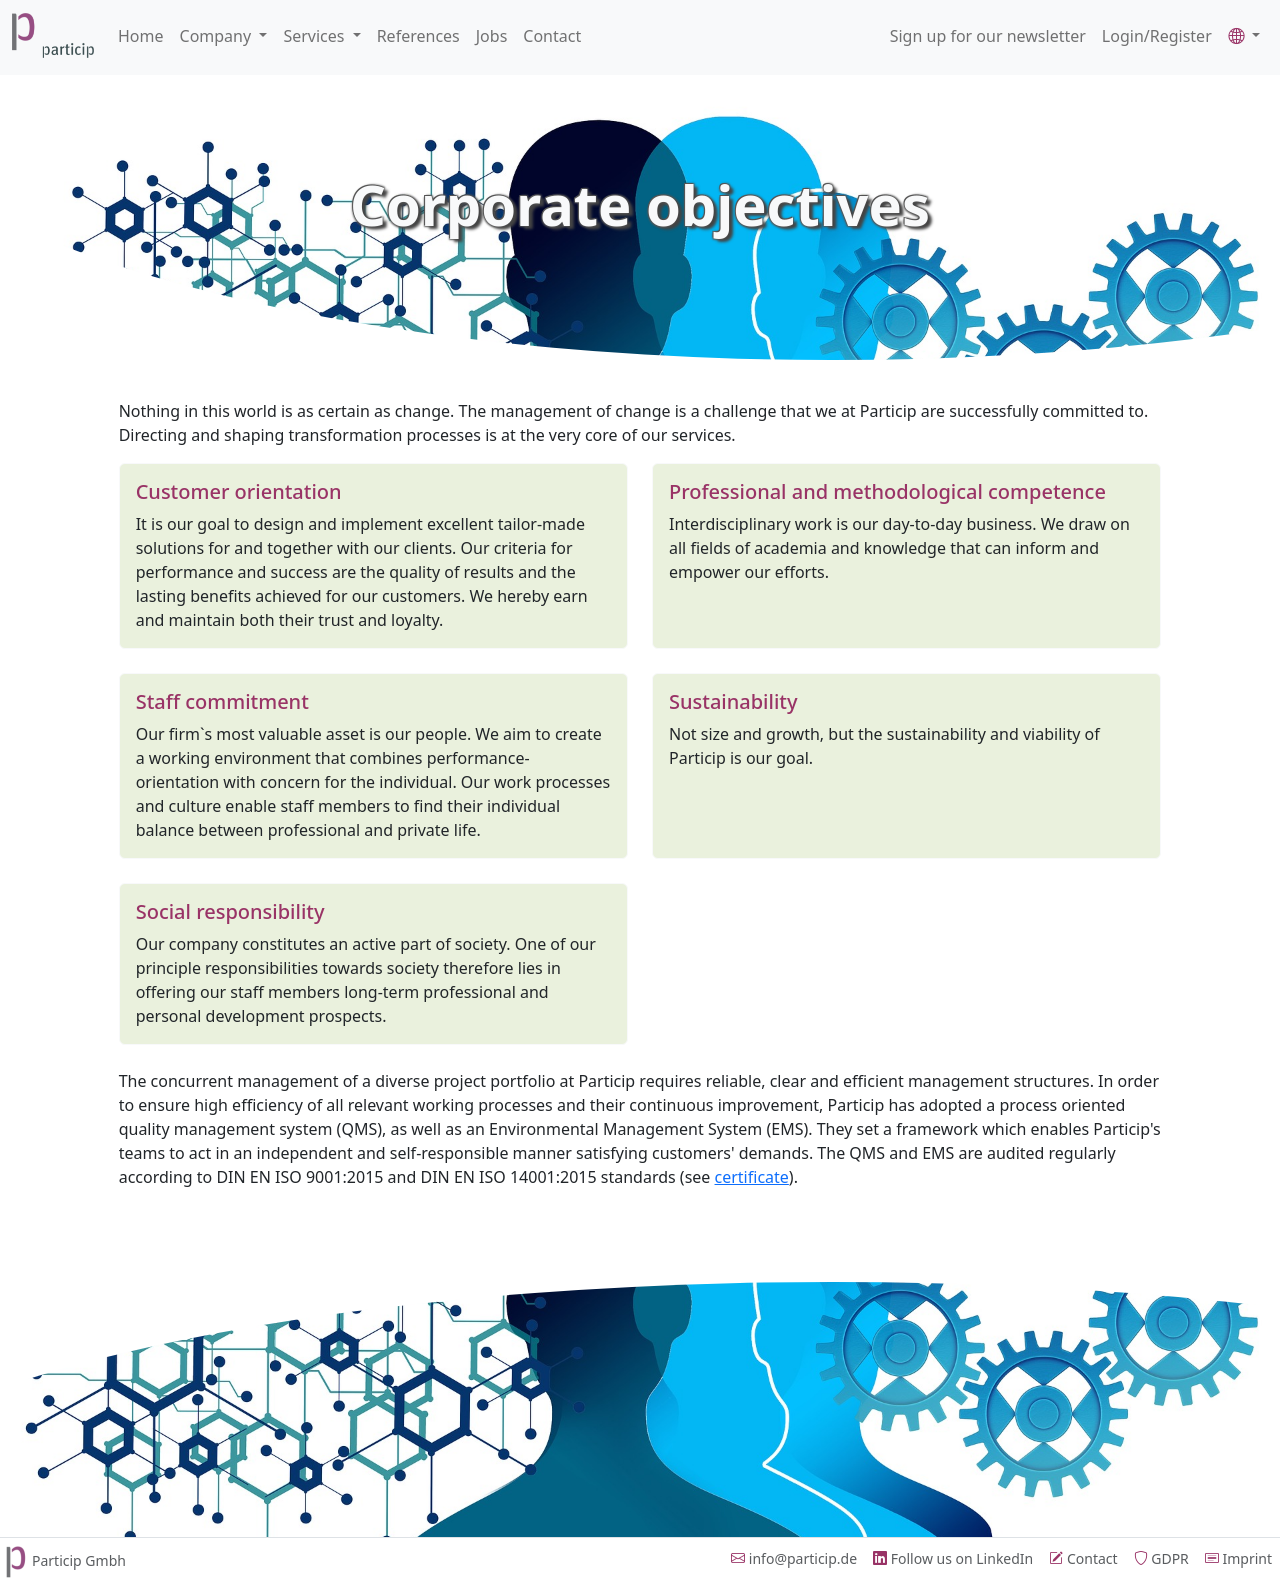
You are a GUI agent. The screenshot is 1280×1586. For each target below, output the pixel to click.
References (418, 36)
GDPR (1161, 1558)
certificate (752, 1177)
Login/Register (1157, 36)
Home (141, 36)
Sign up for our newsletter (988, 36)
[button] (1244, 36)
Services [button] (315, 36)
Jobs (492, 36)
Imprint (1238, 1558)
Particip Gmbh (63, 1560)
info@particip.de (794, 1558)
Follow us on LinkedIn (953, 1558)
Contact (552, 36)
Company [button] (218, 36)
